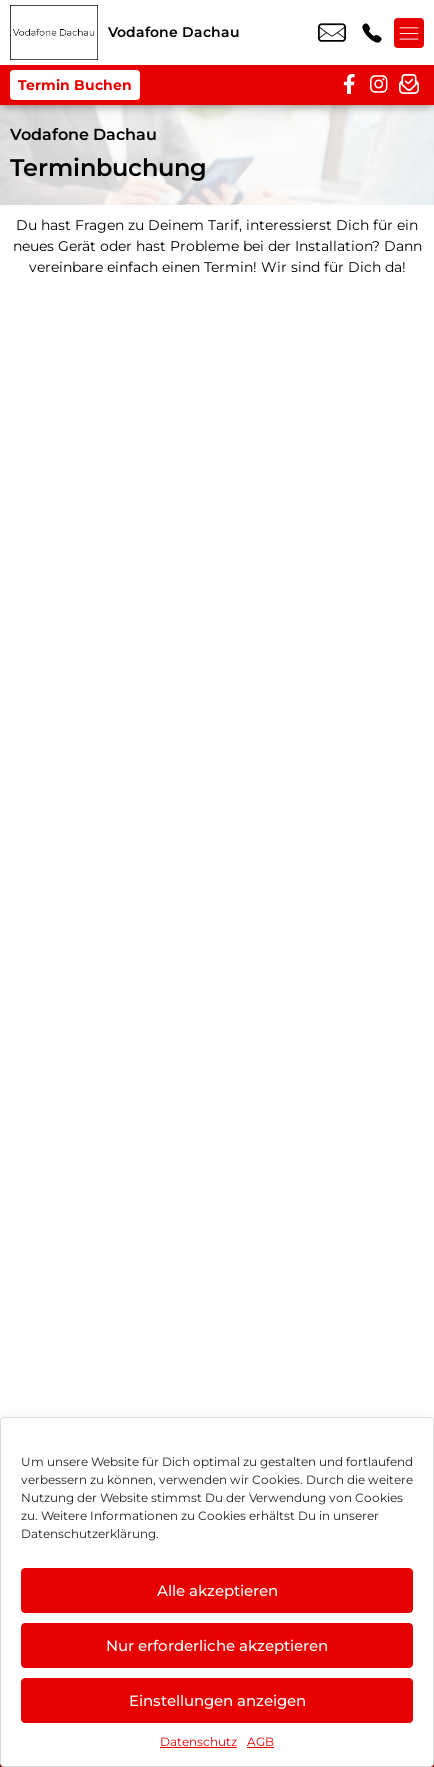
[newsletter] (409, 85)
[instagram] (379, 85)
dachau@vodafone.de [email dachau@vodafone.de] (332, 33)
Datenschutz (198, 1741)
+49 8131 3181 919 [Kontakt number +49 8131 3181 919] (372, 33)
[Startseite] (54, 32)
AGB (260, 1741)
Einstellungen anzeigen (217, 1700)
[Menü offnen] (409, 33)
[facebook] (349, 85)
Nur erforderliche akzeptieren (217, 1645)
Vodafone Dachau (83, 134)
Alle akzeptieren (217, 1590)
